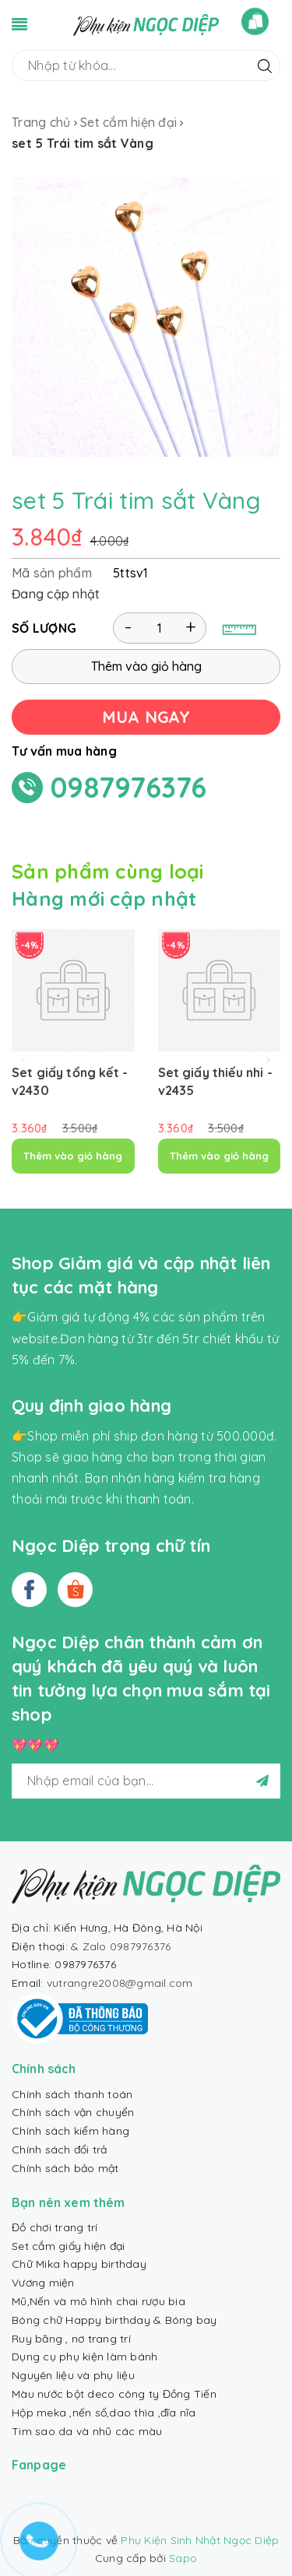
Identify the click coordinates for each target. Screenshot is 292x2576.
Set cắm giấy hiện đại (68, 2246)
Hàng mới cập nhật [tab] (104, 898)
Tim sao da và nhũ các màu (87, 2431)
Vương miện (43, 2283)
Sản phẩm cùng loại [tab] (108, 871)
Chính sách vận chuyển (73, 2112)
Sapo (183, 2558)
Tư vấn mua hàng (64, 751)
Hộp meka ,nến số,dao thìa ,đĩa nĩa (104, 2413)
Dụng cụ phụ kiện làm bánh (84, 2357)
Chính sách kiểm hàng (70, 2131)
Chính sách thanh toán (72, 2094)
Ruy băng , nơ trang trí (71, 2339)
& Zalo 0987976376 (121, 1946)
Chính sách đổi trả (59, 2150)
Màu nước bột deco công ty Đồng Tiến (114, 2394)
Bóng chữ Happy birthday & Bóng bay (114, 2320)
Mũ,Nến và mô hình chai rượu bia (98, 2301)
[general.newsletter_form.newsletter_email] (146, 1781)
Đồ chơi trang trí (54, 2227)
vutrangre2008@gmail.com (120, 1983)
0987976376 (129, 787)
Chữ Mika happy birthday (79, 2264)
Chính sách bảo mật (65, 2168)
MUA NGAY (146, 717)
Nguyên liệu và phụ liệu (73, 2375)
